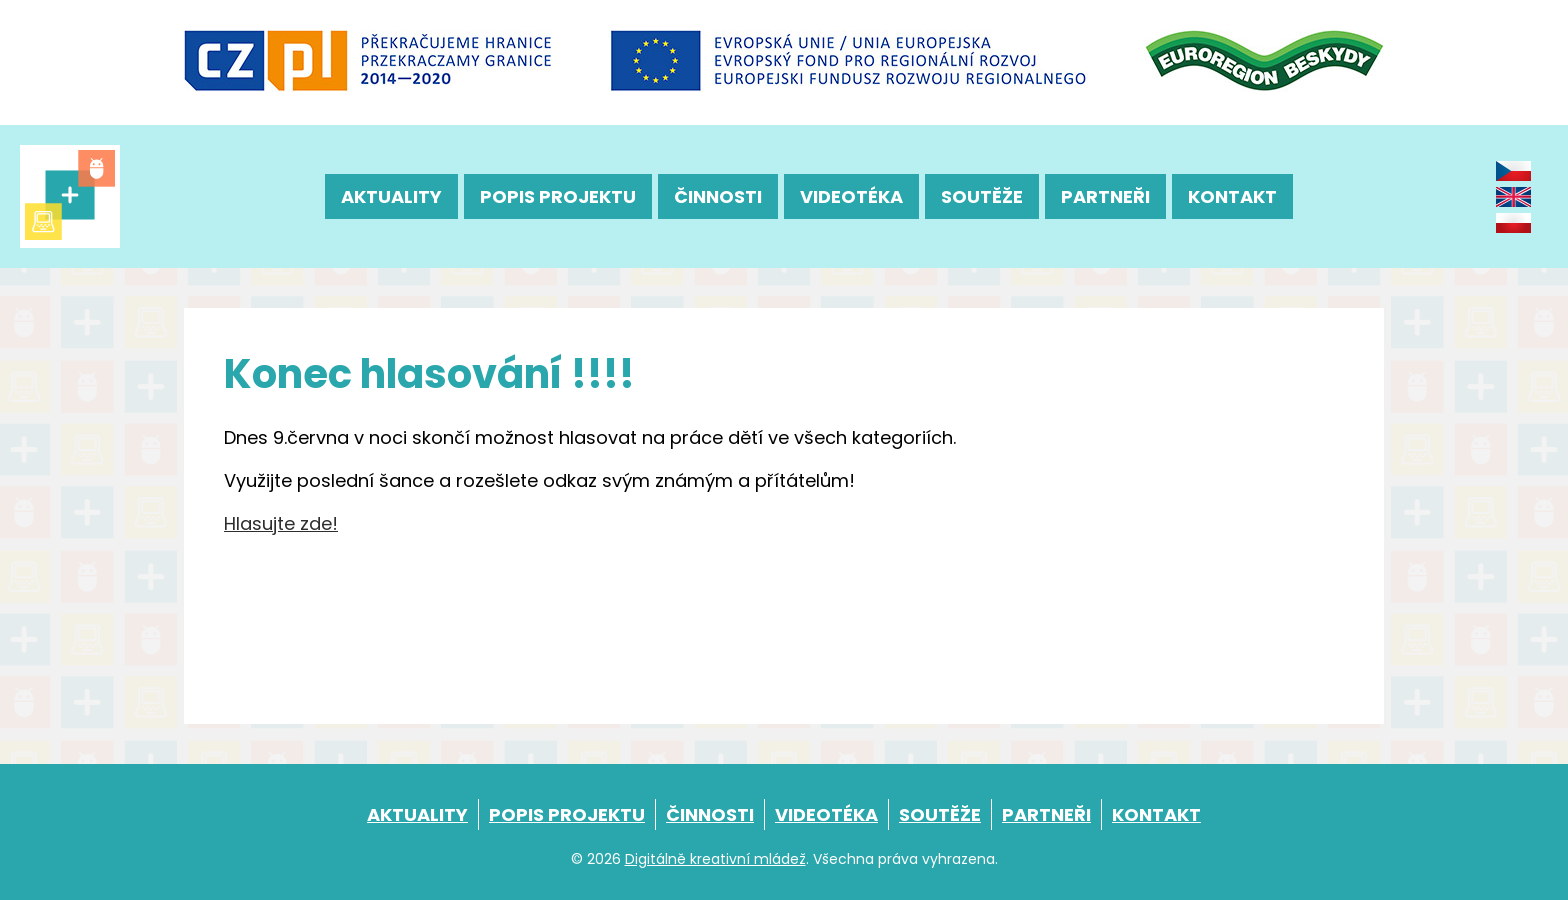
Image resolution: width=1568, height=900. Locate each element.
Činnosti (718, 196)
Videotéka (851, 196)
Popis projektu (558, 196)
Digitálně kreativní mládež (715, 859)
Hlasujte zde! (281, 523)
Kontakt (1232, 196)
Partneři (1105, 196)
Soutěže (982, 196)
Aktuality (391, 196)
